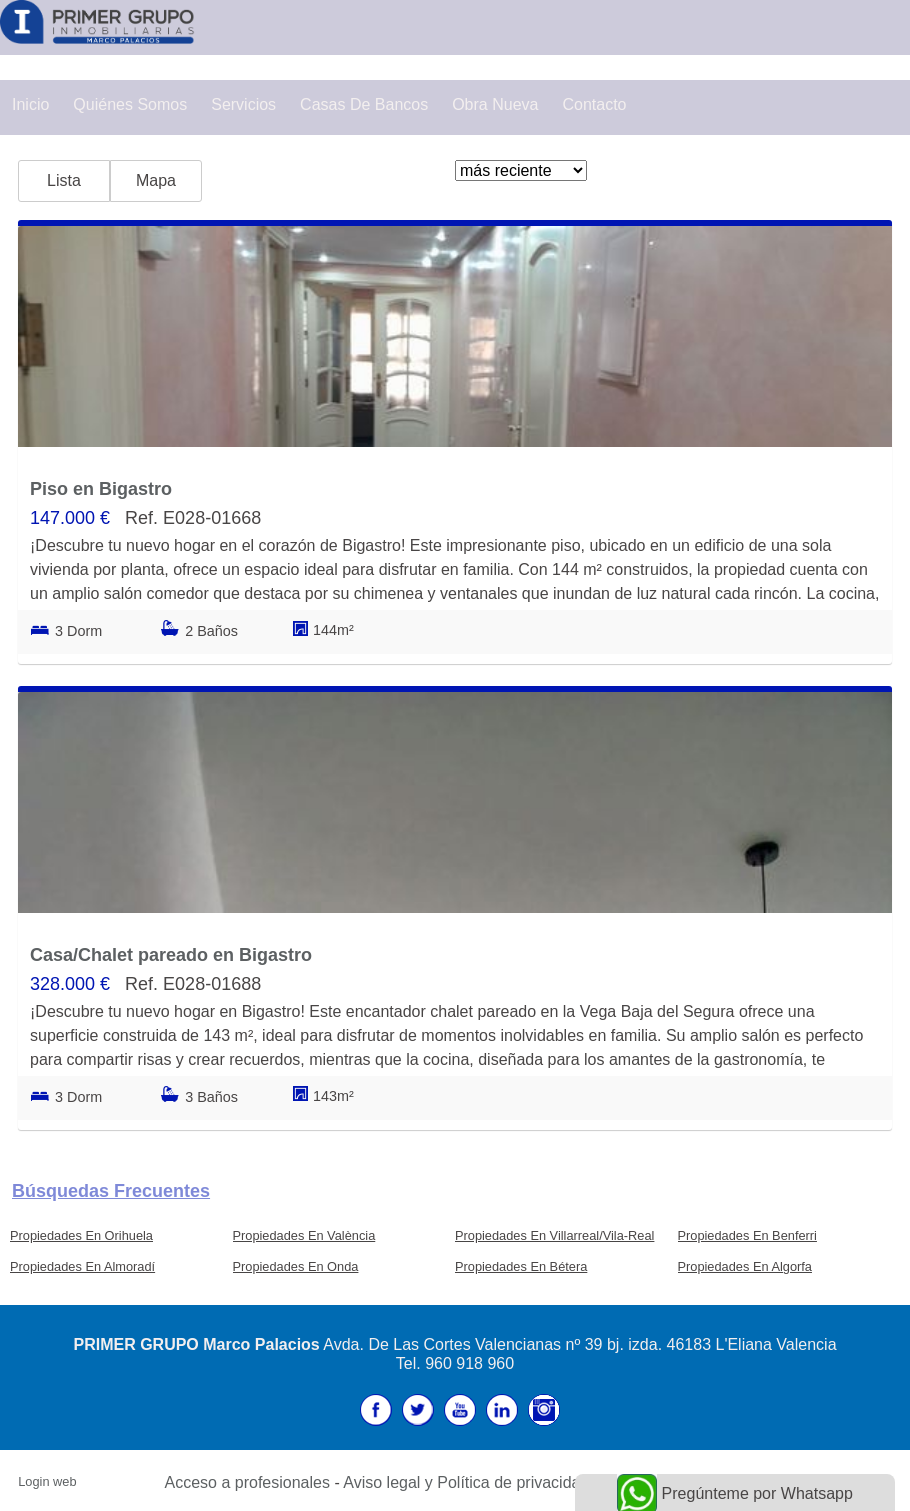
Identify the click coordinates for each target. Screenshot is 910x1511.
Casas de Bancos (364, 104)
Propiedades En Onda (296, 1266)
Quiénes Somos (130, 104)
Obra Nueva (495, 104)
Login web (47, 1481)
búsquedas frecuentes (111, 1191)
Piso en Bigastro (101, 489)
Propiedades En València (304, 1235)
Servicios (243, 104)
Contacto (594, 104)
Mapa (156, 180)
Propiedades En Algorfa (745, 1266)
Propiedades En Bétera (521, 1266)
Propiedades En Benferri (747, 1235)
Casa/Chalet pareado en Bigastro (171, 955)
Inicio (30, 104)
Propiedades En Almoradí (82, 1266)
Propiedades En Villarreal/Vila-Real (554, 1235)
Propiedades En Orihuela (81, 1235)
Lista (64, 180)
